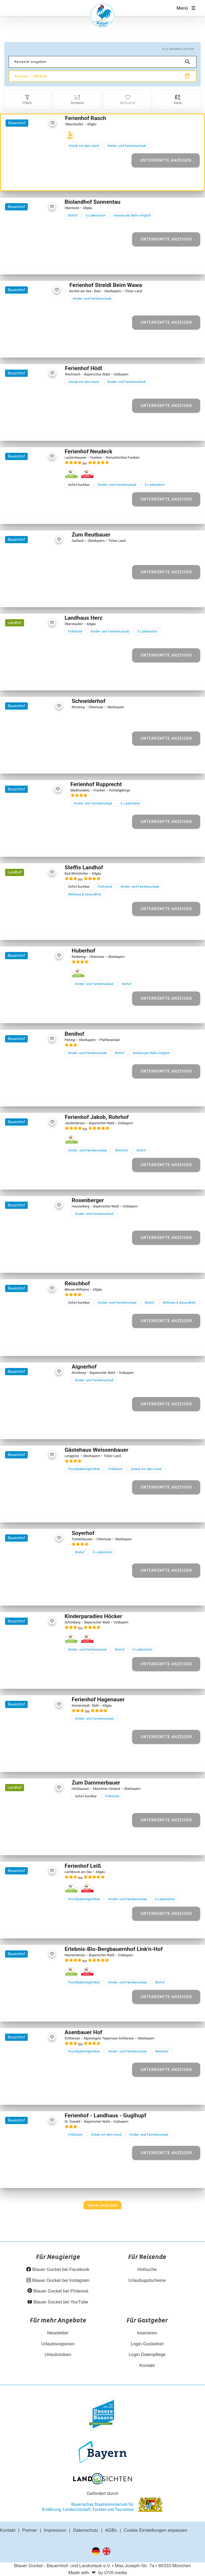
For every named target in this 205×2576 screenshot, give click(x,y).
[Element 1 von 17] (22, 1428)
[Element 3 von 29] (30, 1179)
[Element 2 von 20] (27, 347)
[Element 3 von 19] (30, 1095)
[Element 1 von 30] (19, 513)
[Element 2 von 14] (28, 1262)
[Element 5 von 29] (42, 1179)
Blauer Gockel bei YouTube (57, 2302)
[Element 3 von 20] (33, 347)
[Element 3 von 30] (30, 513)
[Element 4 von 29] (36, 1179)
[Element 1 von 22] (19, 1345)
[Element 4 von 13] (39, 1012)
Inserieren (147, 2332)
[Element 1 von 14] (22, 1262)
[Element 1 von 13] (22, 1012)
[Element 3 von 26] (30, 679)
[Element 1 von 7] (22, 763)
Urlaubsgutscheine (147, 2280)
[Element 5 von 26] (42, 679)
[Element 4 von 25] (36, 1511)
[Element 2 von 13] (28, 1012)
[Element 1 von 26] (19, 679)
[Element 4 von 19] (36, 1095)
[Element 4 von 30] (36, 513)
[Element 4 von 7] (39, 763)
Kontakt (147, 2365)
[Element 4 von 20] (38, 347)
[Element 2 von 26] (24, 679)
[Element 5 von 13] (45, 1012)
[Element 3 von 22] (30, 1345)
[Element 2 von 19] (24, 1095)
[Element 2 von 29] (24, 1179)
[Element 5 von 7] (45, 763)
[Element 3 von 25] (30, 1511)
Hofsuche (147, 2269)
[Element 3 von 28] (30, 263)
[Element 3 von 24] (30, 430)
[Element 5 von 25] (42, 1511)
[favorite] (52, 123)
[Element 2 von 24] (25, 430)
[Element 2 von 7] (28, 763)
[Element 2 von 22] (24, 1345)
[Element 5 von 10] (45, 1844)
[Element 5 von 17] (45, 1428)
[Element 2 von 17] (28, 1428)
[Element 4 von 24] (36, 430)
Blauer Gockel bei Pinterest (57, 2291)
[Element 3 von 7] (34, 763)
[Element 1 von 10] (22, 1844)
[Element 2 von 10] (28, 1844)
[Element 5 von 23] (45, 596)
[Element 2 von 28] (24, 263)
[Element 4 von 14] (39, 1262)
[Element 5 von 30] (42, 513)
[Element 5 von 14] (45, 1262)
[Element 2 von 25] (24, 1511)
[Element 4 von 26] (36, 679)
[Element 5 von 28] (42, 263)
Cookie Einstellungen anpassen (155, 2530)
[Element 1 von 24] (19, 430)
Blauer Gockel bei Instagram (57, 2280)
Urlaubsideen (58, 2354)
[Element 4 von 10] (39, 1844)
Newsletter (58, 2332)
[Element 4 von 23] (39, 596)
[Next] (103, 2205)
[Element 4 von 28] (36, 263)
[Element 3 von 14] (34, 1262)
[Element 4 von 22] (36, 1345)
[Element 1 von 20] (21, 347)
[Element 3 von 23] (34, 596)
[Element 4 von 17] (39, 1428)
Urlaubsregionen (58, 2343)
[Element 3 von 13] (34, 1012)
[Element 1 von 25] (19, 1511)
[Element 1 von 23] (22, 596)
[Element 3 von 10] (34, 1844)
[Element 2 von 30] (24, 513)
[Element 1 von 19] (19, 1095)
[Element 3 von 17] (34, 1428)
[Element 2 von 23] (28, 596)
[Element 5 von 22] (42, 1345)
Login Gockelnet (147, 2343)
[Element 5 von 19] (42, 1095)
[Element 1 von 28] (19, 263)
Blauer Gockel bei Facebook (57, 2269)
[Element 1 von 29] (19, 1179)
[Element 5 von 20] (44, 347)
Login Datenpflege (147, 2354)
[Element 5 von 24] (42, 430)
